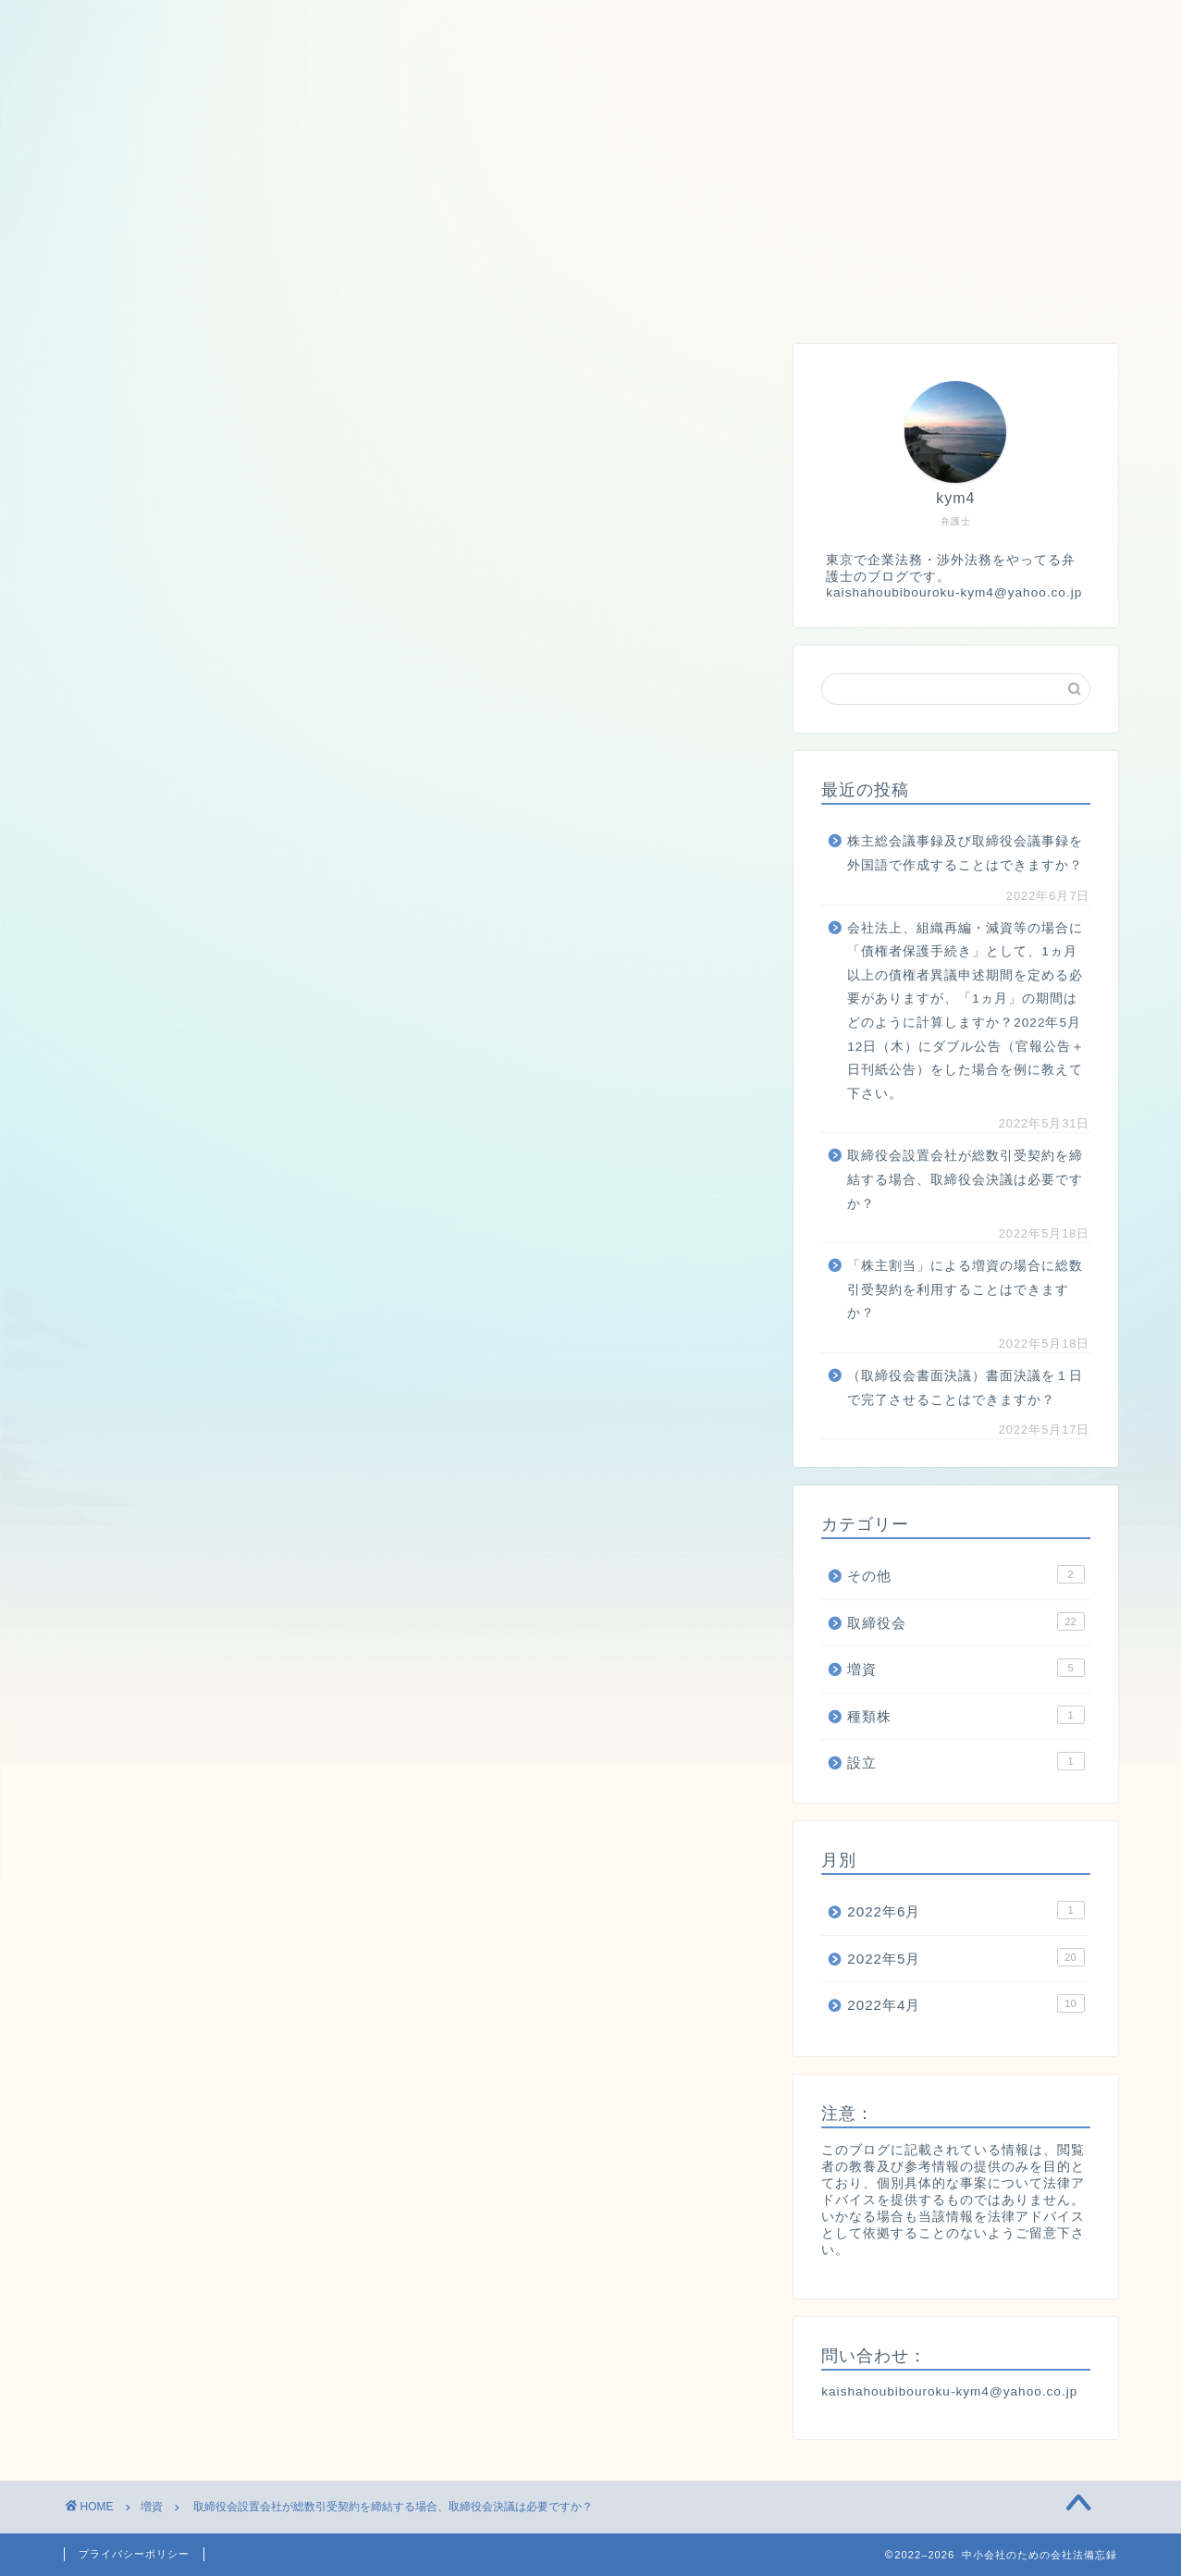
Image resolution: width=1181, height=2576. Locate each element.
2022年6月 (965, 1910)
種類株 (429, 293)
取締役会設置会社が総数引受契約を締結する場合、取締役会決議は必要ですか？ (965, 1179)
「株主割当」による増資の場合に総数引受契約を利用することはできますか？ (965, 1289)
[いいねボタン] (87, 1346)
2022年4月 (965, 2003)
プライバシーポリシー (134, 2553)
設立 (524, 293)
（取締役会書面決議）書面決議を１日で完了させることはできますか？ (965, 1388)
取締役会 (230, 293)
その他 (965, 1574)
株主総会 (629, 293)
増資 (334, 293)
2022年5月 (965, 1957)
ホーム (116, 293)
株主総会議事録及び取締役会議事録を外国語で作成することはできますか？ (965, 853)
